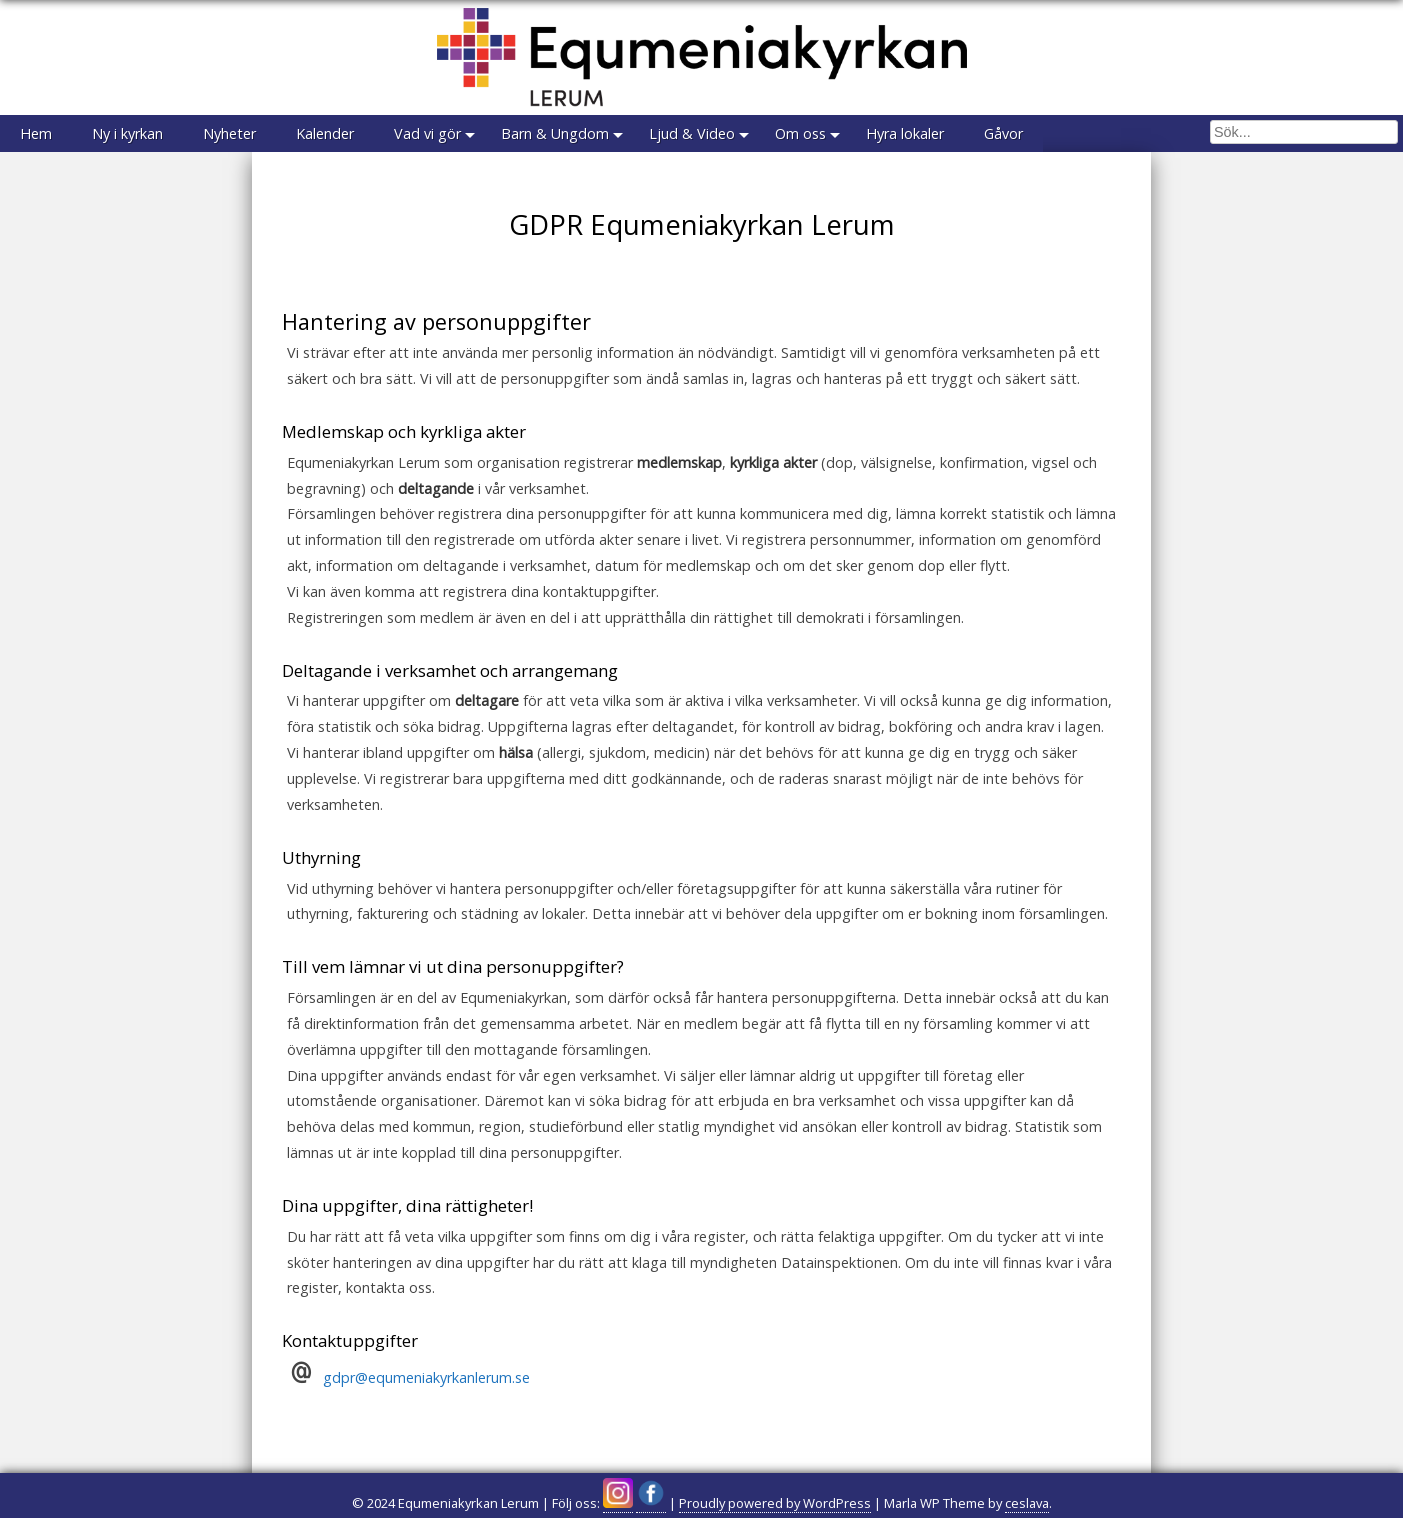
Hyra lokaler (905, 133)
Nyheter (229, 133)
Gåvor (1003, 133)
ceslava (1027, 1503)
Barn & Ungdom (555, 133)
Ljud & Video (692, 133)
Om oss (800, 133)
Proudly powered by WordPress (775, 1503)
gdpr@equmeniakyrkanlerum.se (426, 1377)
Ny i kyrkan (127, 133)
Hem (36, 133)
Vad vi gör (427, 133)
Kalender (325, 133)
